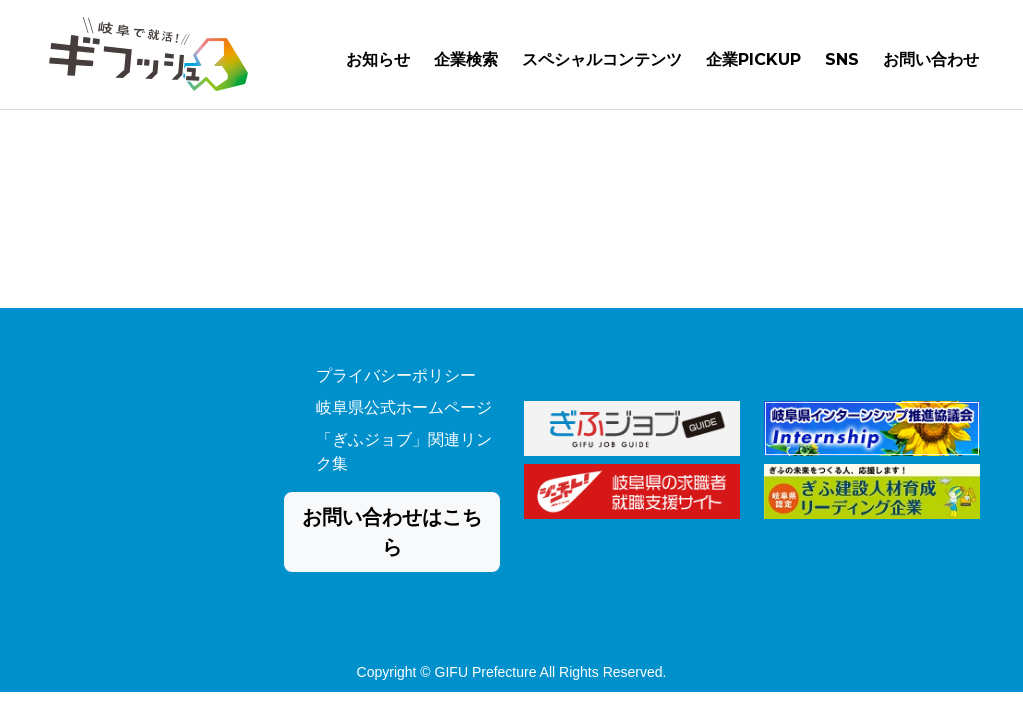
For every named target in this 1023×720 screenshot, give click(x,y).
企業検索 (466, 63)
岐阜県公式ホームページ (404, 407)
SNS (842, 63)
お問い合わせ (931, 63)
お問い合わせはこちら (392, 532)
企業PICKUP (753, 63)
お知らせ (378, 63)
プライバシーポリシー (396, 375)
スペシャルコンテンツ (602, 63)
